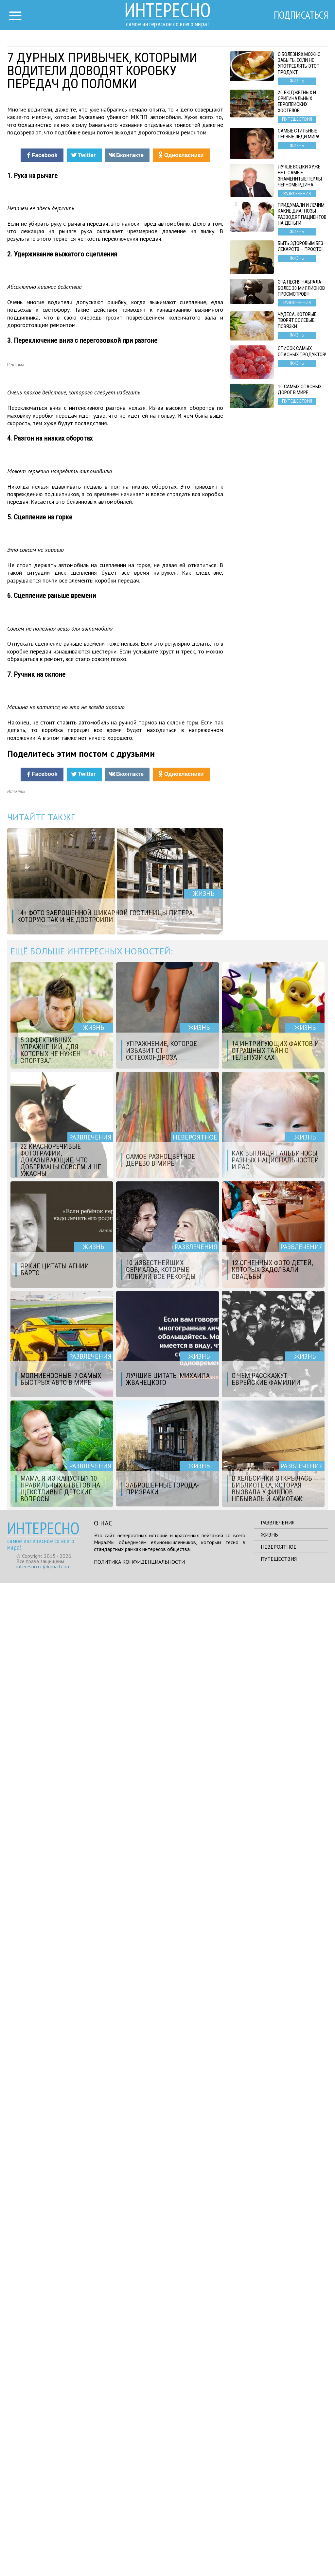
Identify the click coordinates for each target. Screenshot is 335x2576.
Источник (16, 1784)
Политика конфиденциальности (139, 2555)
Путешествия (279, 2552)
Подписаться (300, 15)
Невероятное (278, 2540)
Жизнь (269, 2528)
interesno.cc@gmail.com (43, 2559)
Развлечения (277, 2515)
